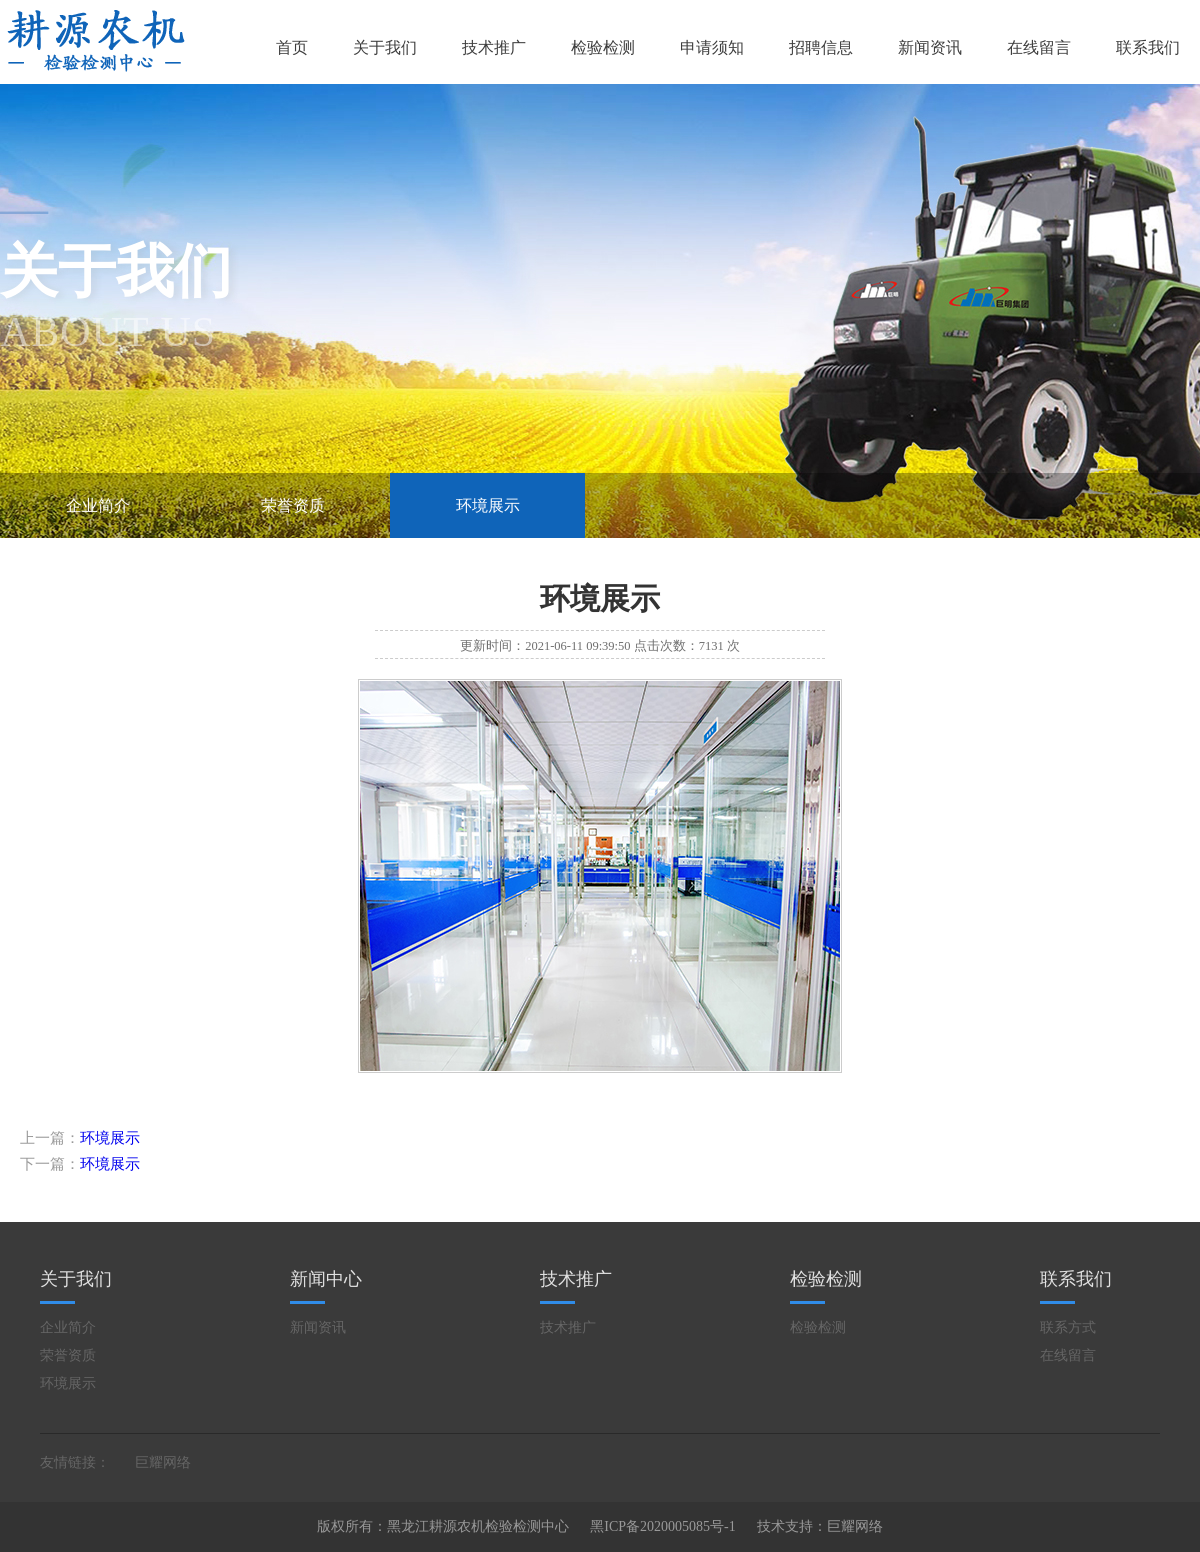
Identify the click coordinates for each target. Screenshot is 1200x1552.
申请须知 (712, 47)
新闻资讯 (930, 47)
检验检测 (603, 47)
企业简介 (98, 505)
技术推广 (494, 47)
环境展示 (488, 505)
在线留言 (1039, 47)
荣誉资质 (293, 505)
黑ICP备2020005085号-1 (662, 1526)
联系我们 (1148, 47)
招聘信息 (821, 47)
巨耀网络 (163, 1462)
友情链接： (75, 1462)
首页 (292, 47)
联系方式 (1068, 1327)
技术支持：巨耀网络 (820, 1526)
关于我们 (385, 47)
